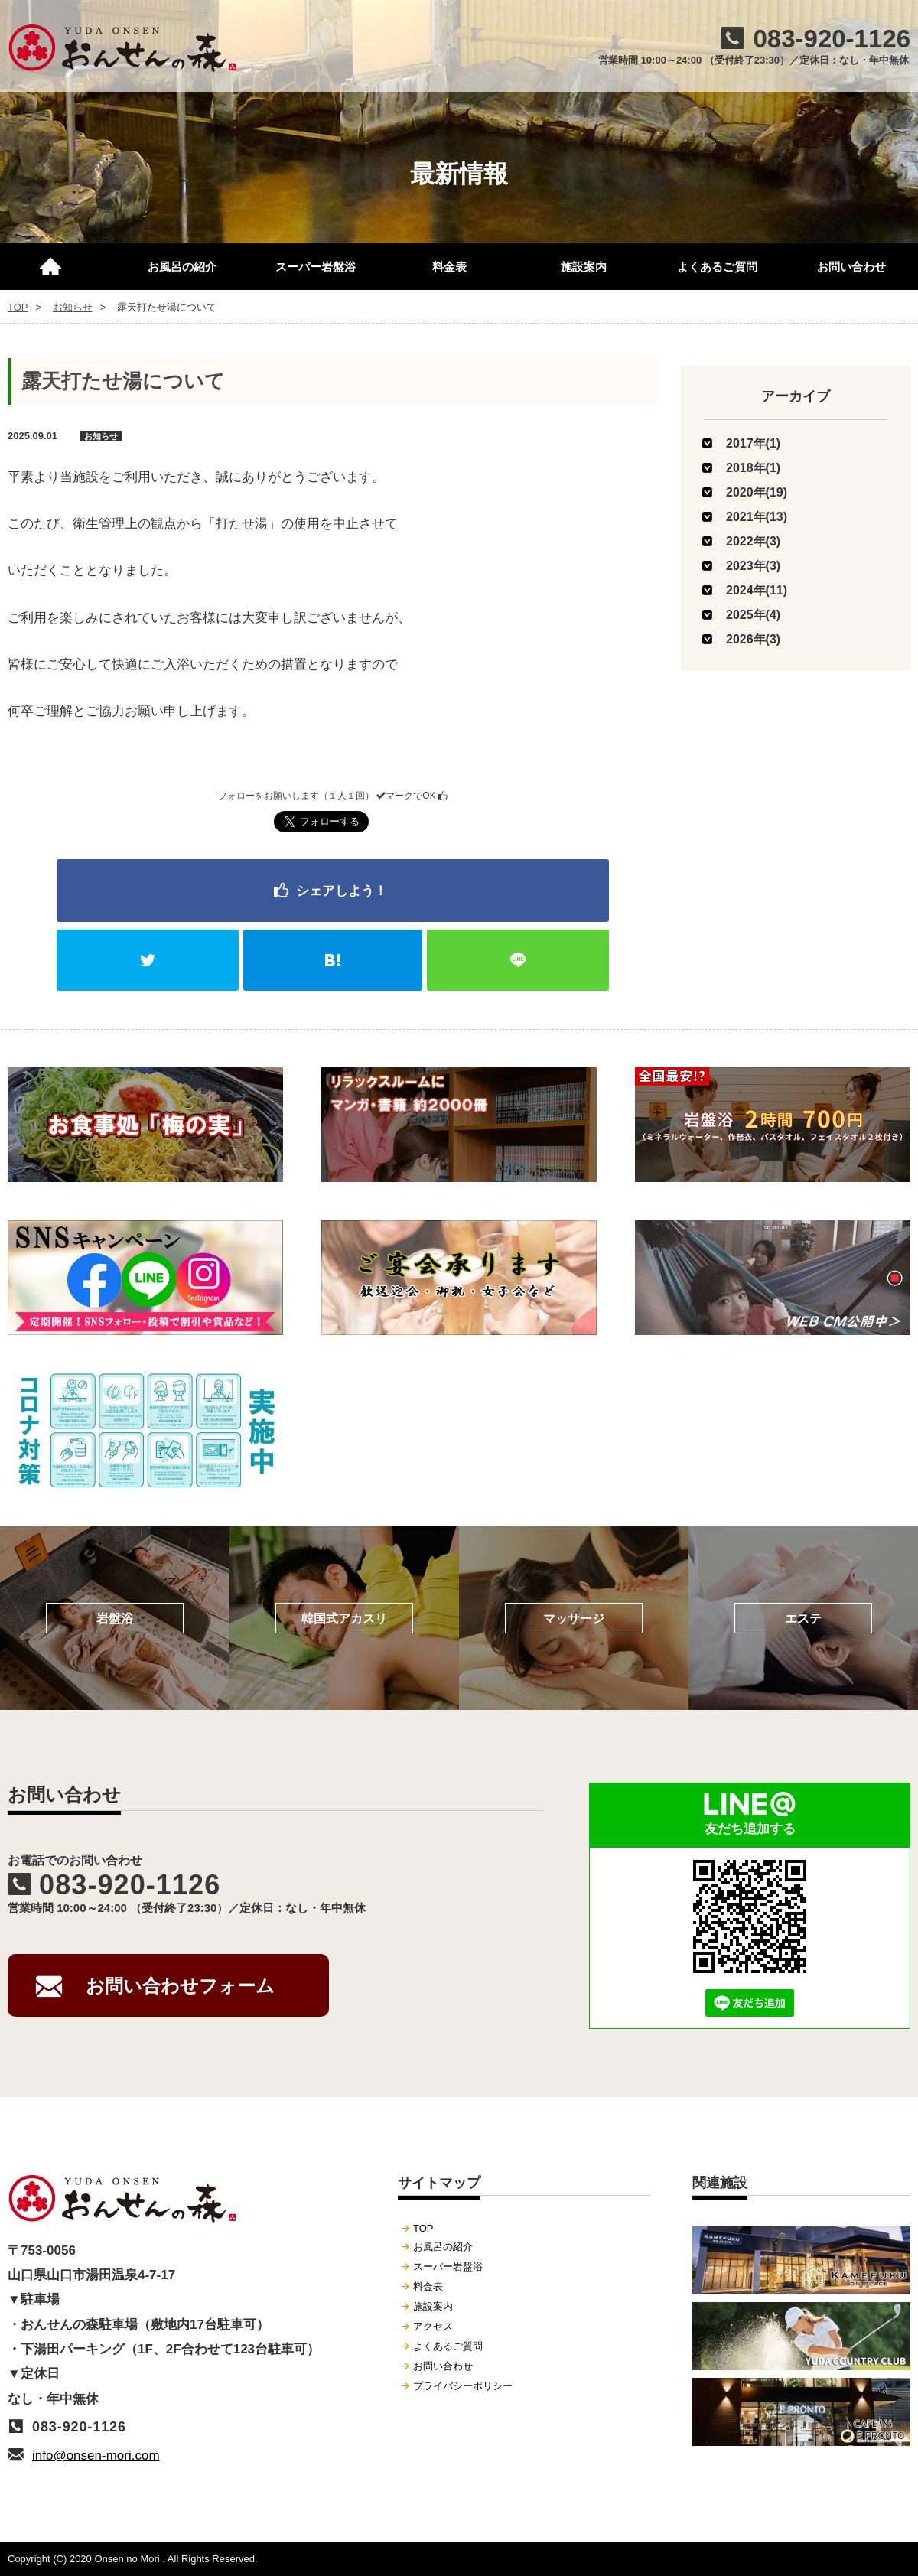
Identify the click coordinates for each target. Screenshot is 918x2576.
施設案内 (584, 266)
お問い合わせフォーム (180, 1985)
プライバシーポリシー (463, 2386)
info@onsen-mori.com (96, 2455)
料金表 (449, 266)
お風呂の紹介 (182, 266)
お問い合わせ (851, 266)
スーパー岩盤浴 (315, 266)
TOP (57, 260)
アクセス (433, 2326)
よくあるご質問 (717, 266)
